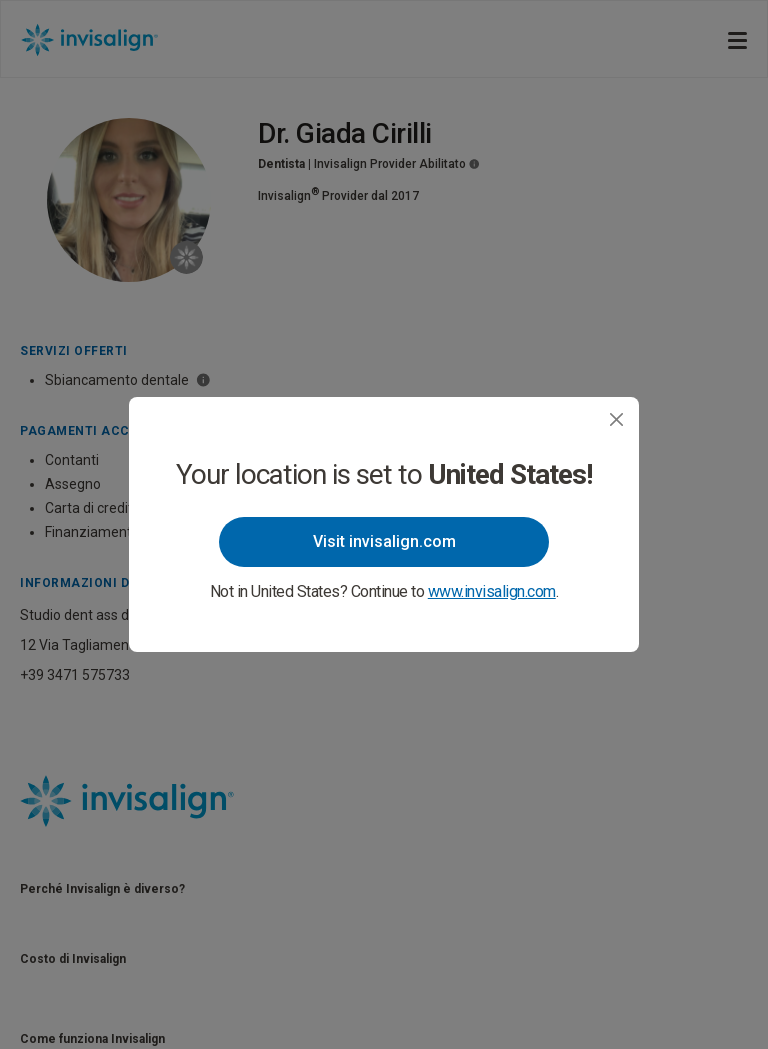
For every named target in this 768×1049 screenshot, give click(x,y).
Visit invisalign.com (384, 541)
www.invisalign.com (492, 591)
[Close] (616, 419)
